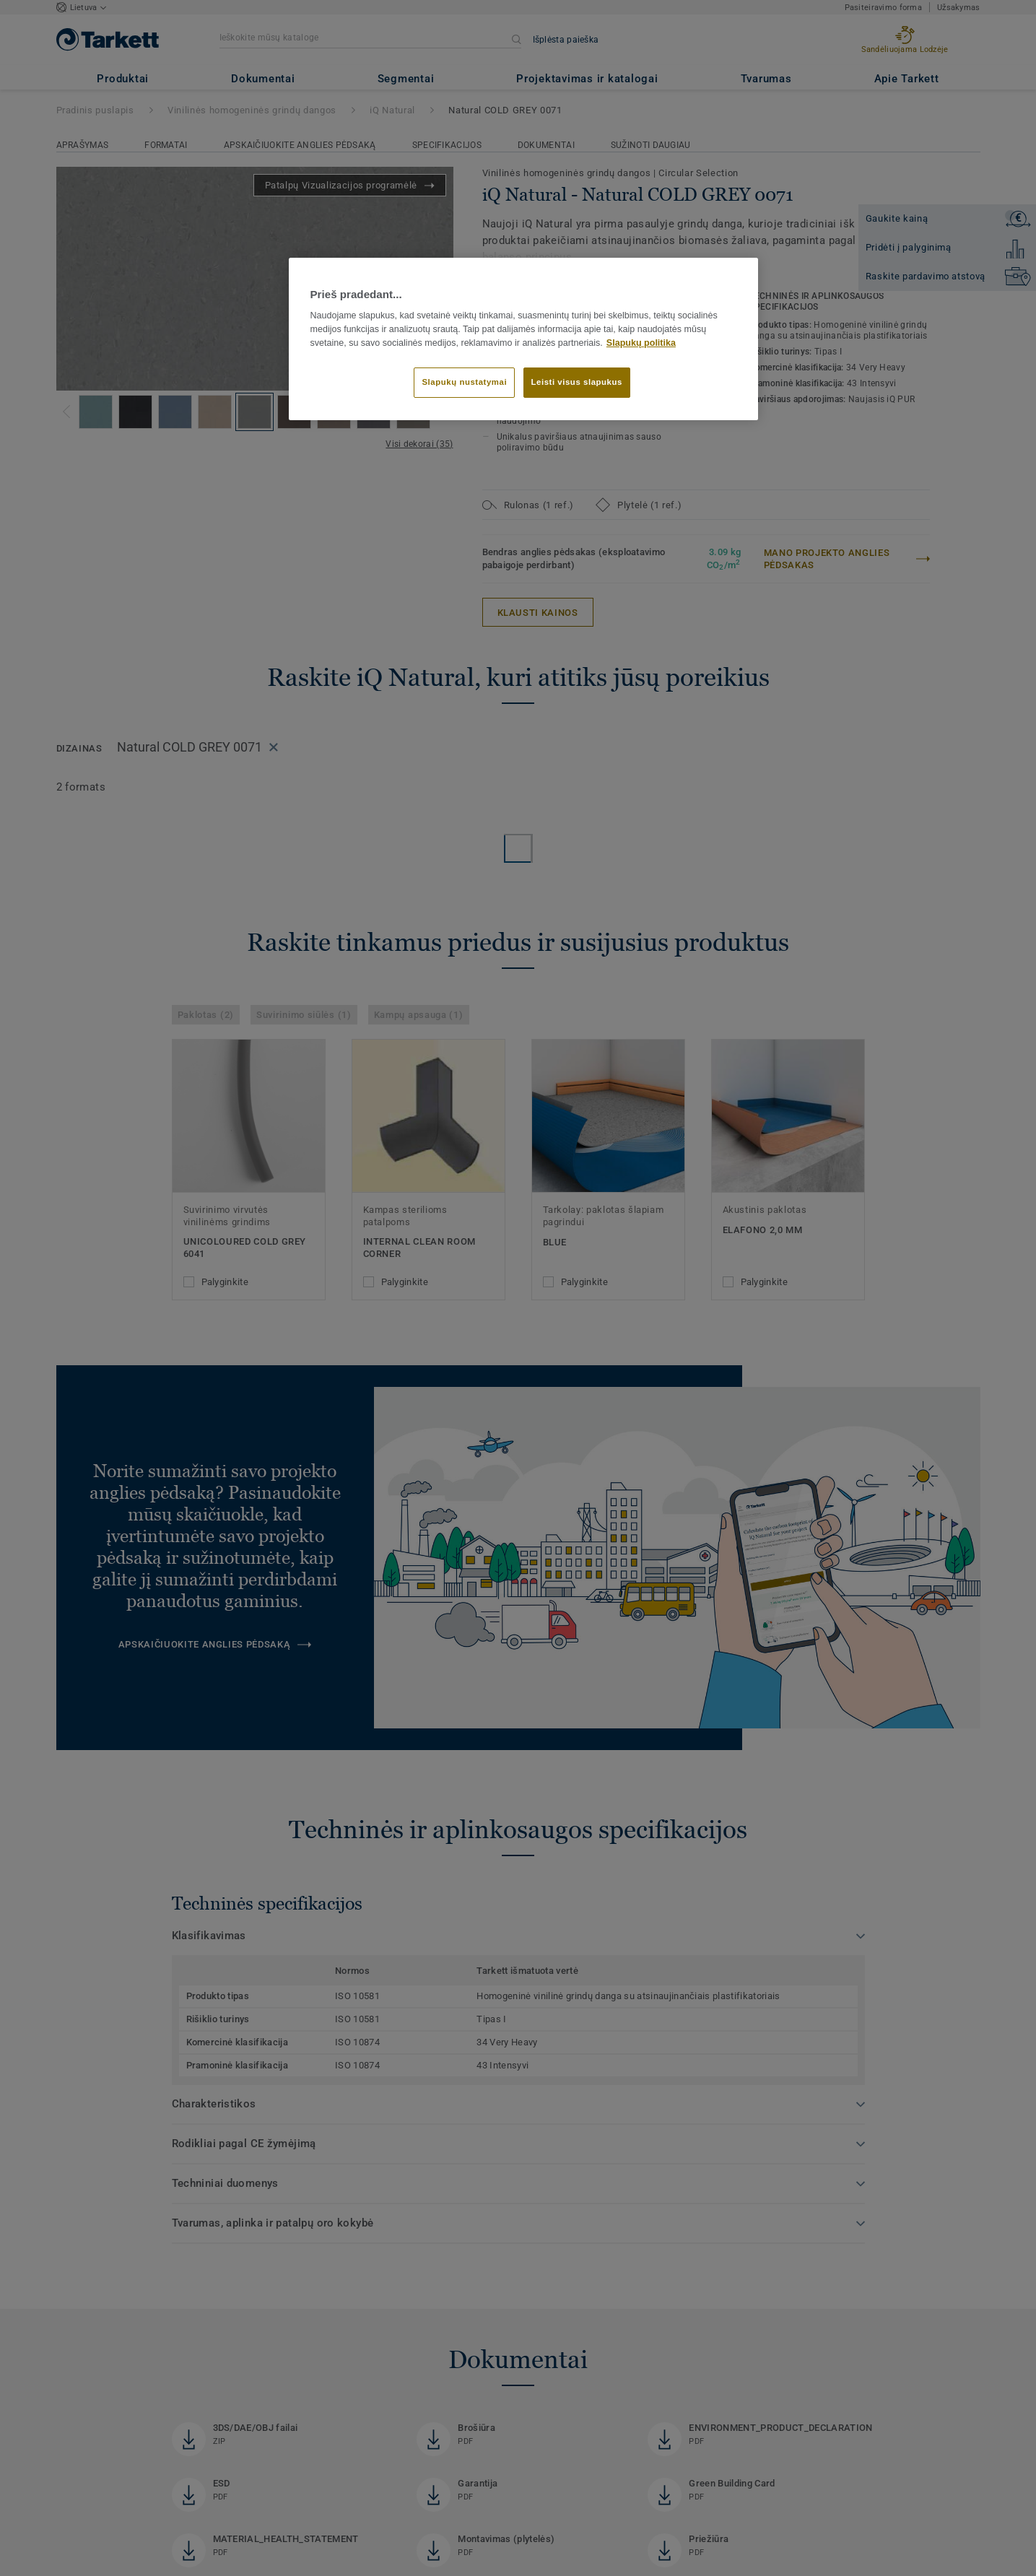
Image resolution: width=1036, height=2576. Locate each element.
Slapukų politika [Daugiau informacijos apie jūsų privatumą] (641, 343)
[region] (523, 339)
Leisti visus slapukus (576, 382)
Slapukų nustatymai (464, 382)
